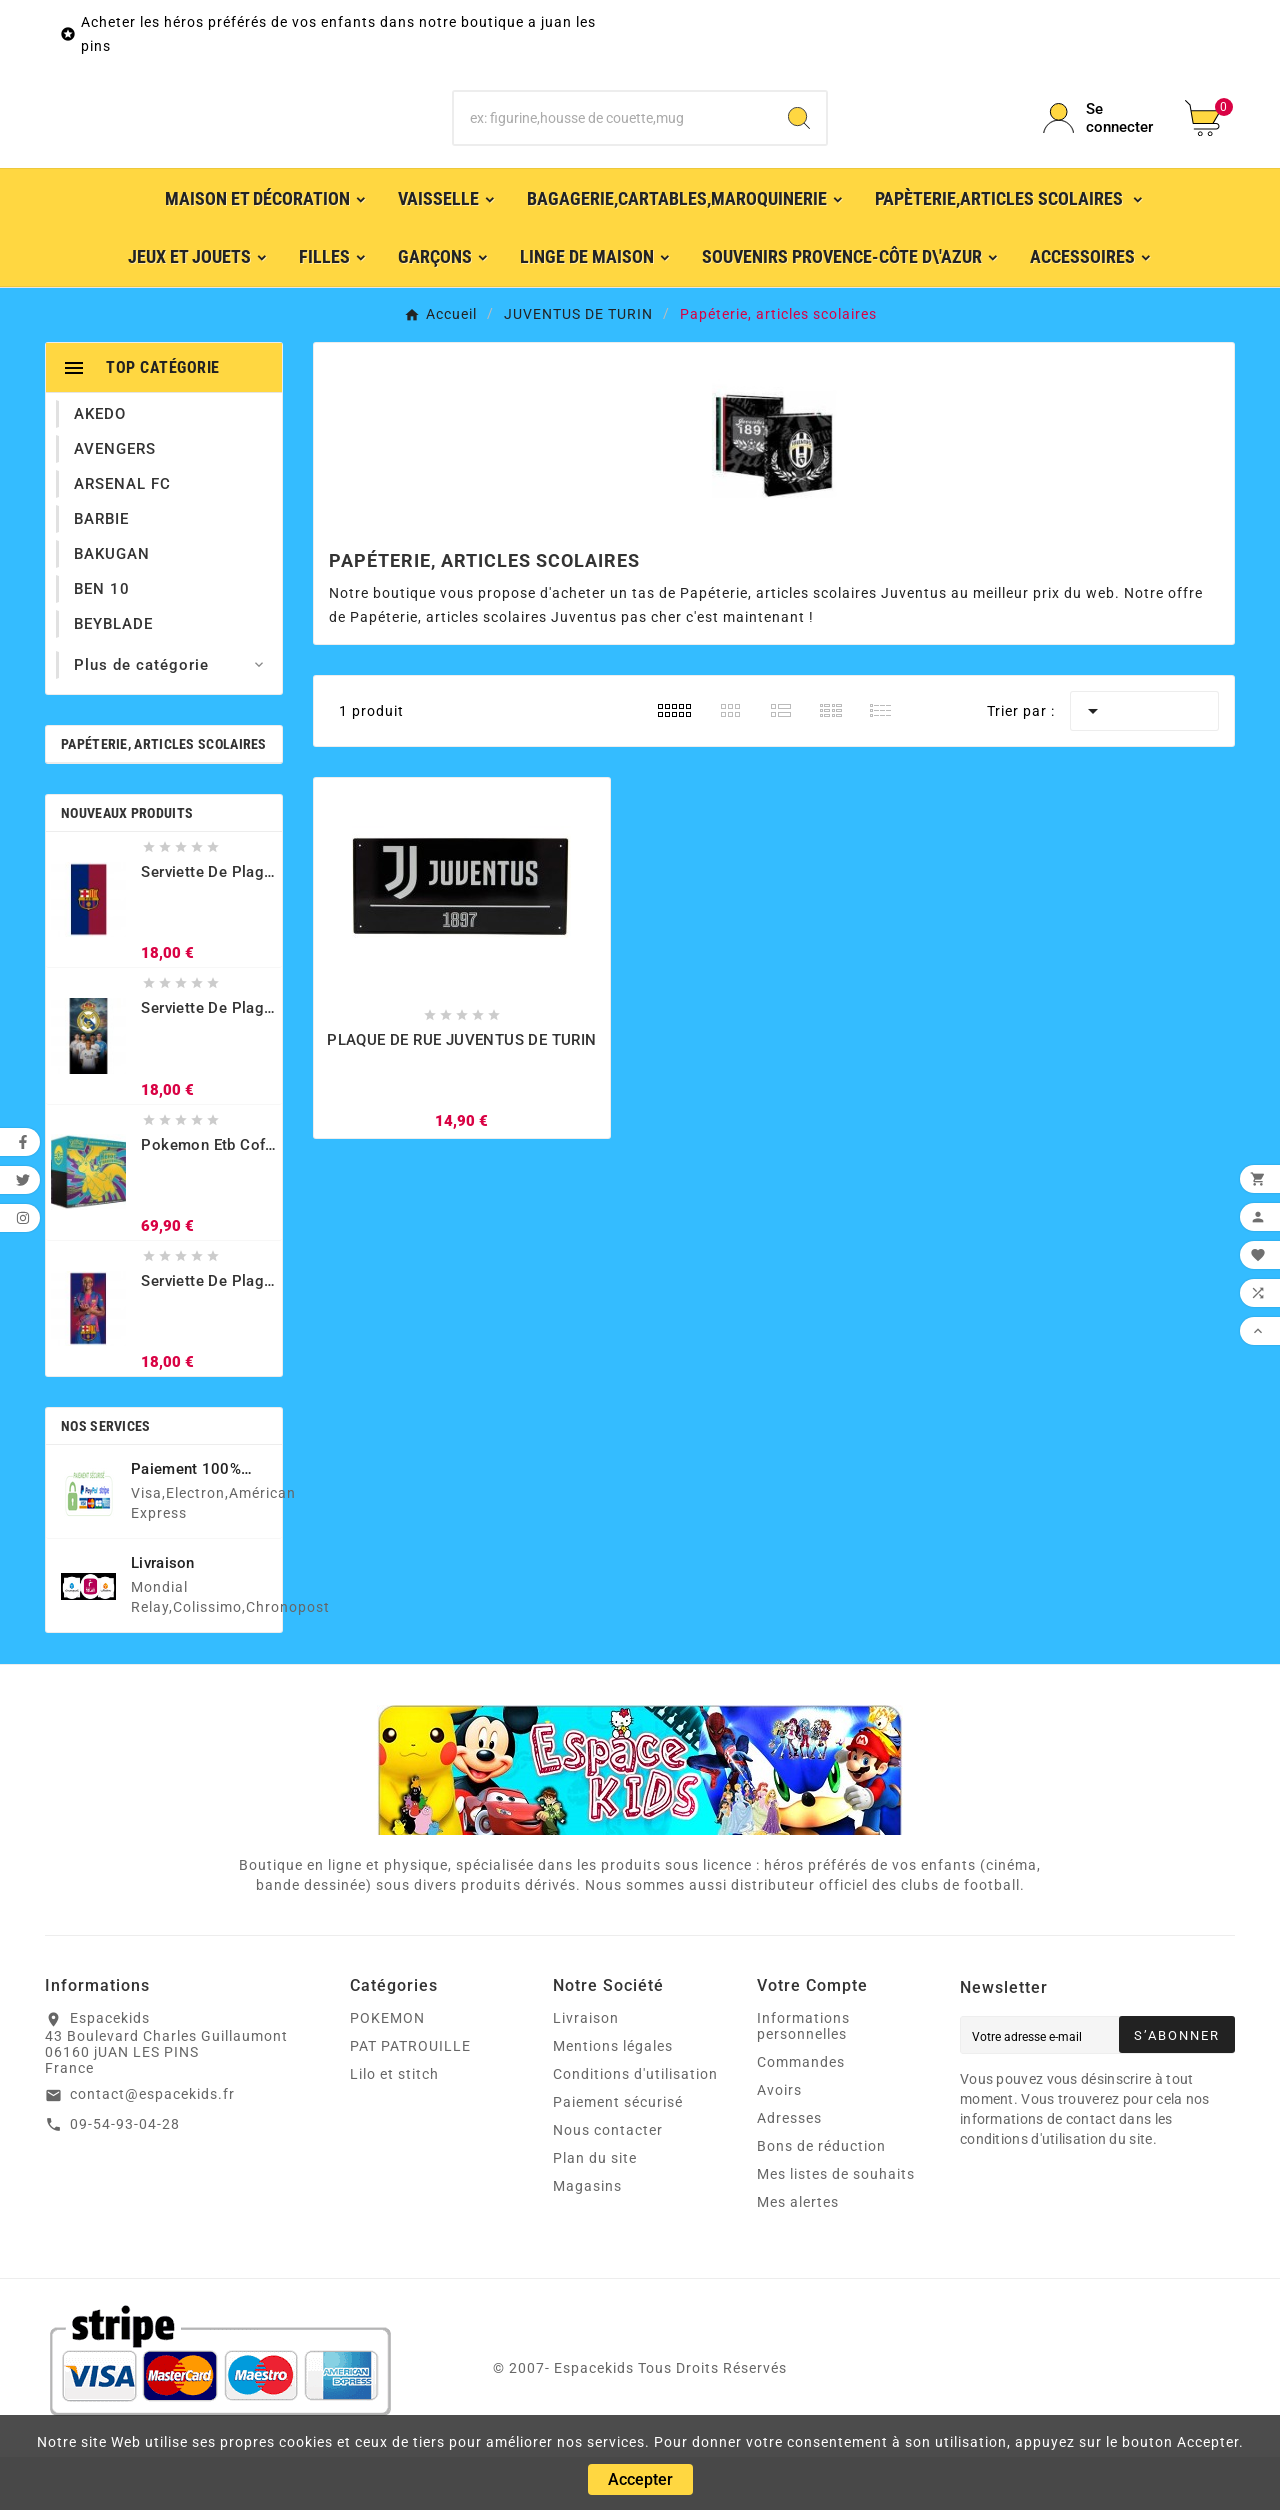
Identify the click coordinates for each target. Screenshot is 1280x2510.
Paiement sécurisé (618, 2155)
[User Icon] (1102, 145)
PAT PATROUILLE (410, 2099)
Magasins (587, 2239)
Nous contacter (608, 2183)
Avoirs (779, 2143)
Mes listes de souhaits (836, 2227)
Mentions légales (613, 2099)
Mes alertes (798, 2255)
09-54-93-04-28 (125, 2177)
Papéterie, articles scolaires (164, 797)
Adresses (789, 2171)
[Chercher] (613, 145)
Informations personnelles (803, 2079)
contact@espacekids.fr (152, 2147)
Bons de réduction (821, 2199)
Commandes (801, 2115)
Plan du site (595, 2211)
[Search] (799, 145)
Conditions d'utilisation (635, 2127)
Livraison (586, 2071)
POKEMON (387, 2071)
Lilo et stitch (394, 2127)
